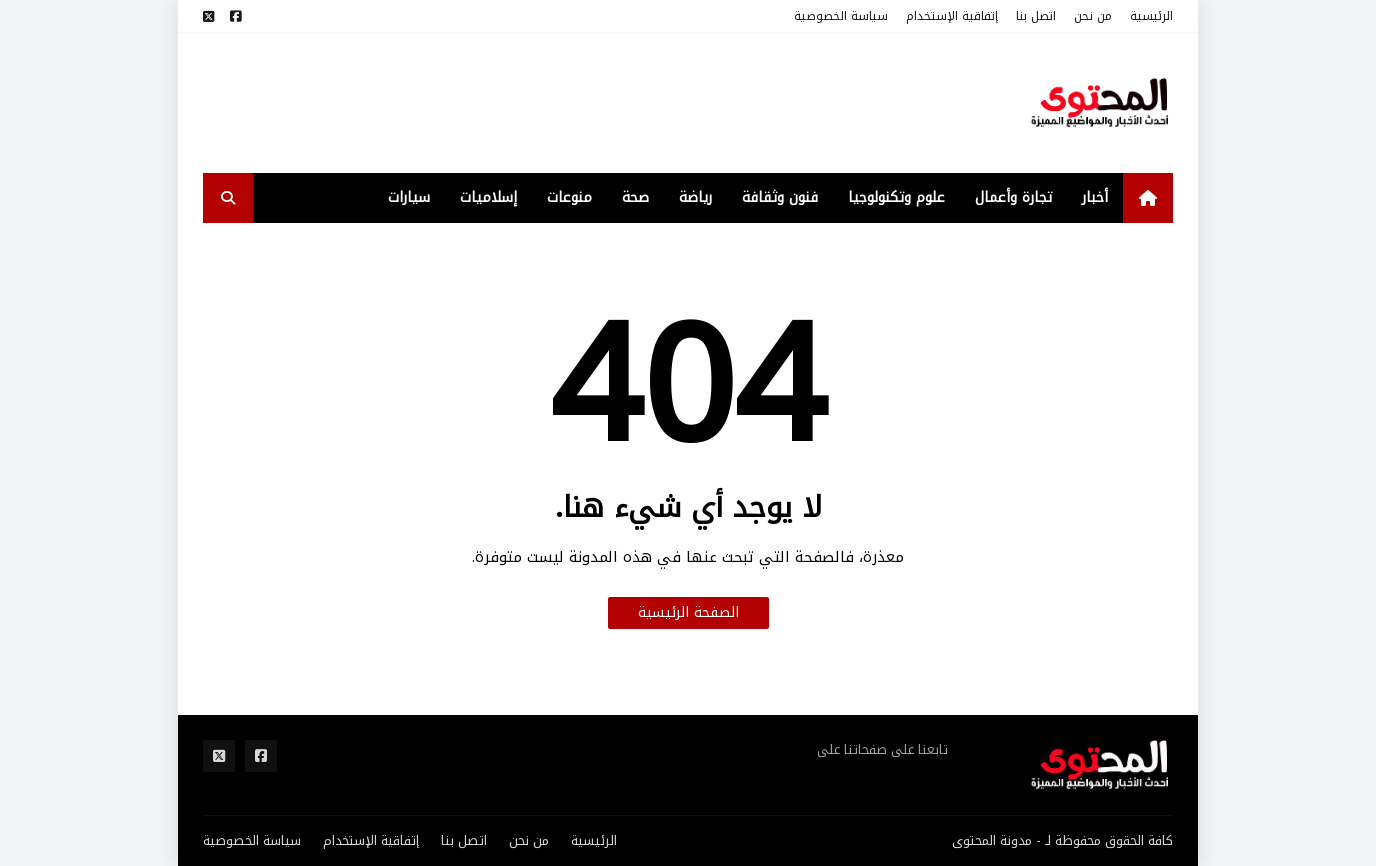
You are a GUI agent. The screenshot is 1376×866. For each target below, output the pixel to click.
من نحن (1093, 16)
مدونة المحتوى (992, 840)
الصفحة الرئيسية (688, 612)
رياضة (695, 197)
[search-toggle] (228, 198)
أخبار (1095, 197)
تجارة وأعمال (1013, 197)
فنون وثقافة (780, 197)
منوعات (569, 197)
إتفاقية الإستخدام (952, 16)
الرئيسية (1151, 16)
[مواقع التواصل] (235, 16)
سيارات (409, 197)
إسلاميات (488, 197)
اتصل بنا (1036, 16)
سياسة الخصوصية (841, 16)
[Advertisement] (567, 103)
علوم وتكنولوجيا (896, 197)
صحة (635, 197)
